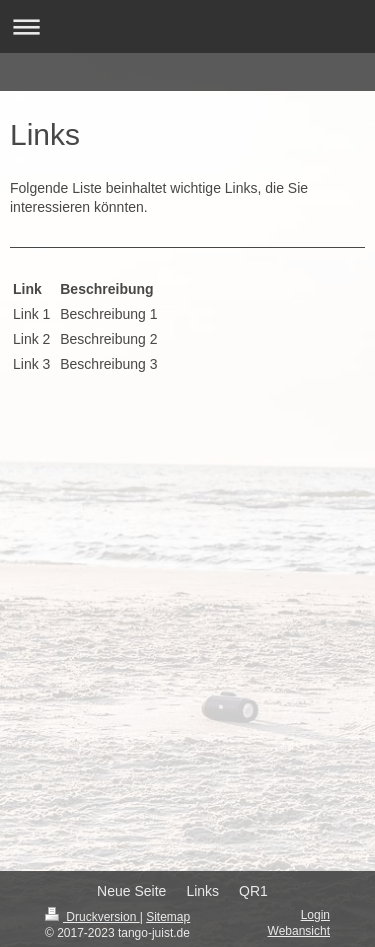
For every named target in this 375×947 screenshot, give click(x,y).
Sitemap (168, 917)
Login (315, 915)
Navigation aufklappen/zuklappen (187, 26)
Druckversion (92, 917)
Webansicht (299, 931)
